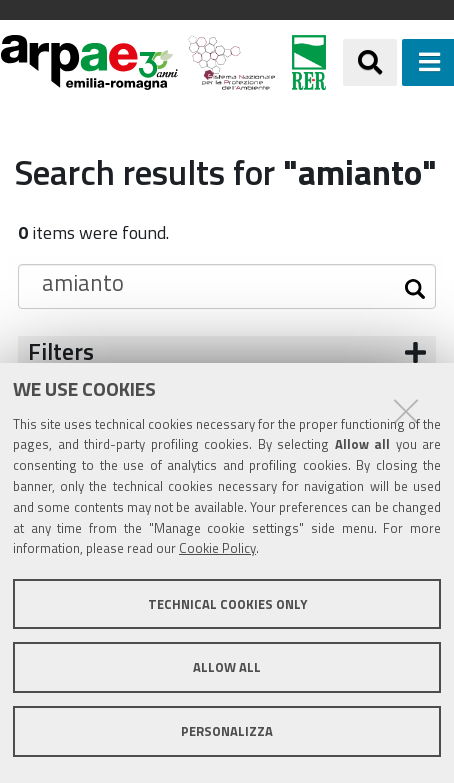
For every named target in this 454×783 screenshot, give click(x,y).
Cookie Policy (217, 548)
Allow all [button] (227, 667)
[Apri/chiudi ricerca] (370, 62)
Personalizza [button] (227, 731)
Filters (61, 351)
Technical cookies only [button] (227, 604)
